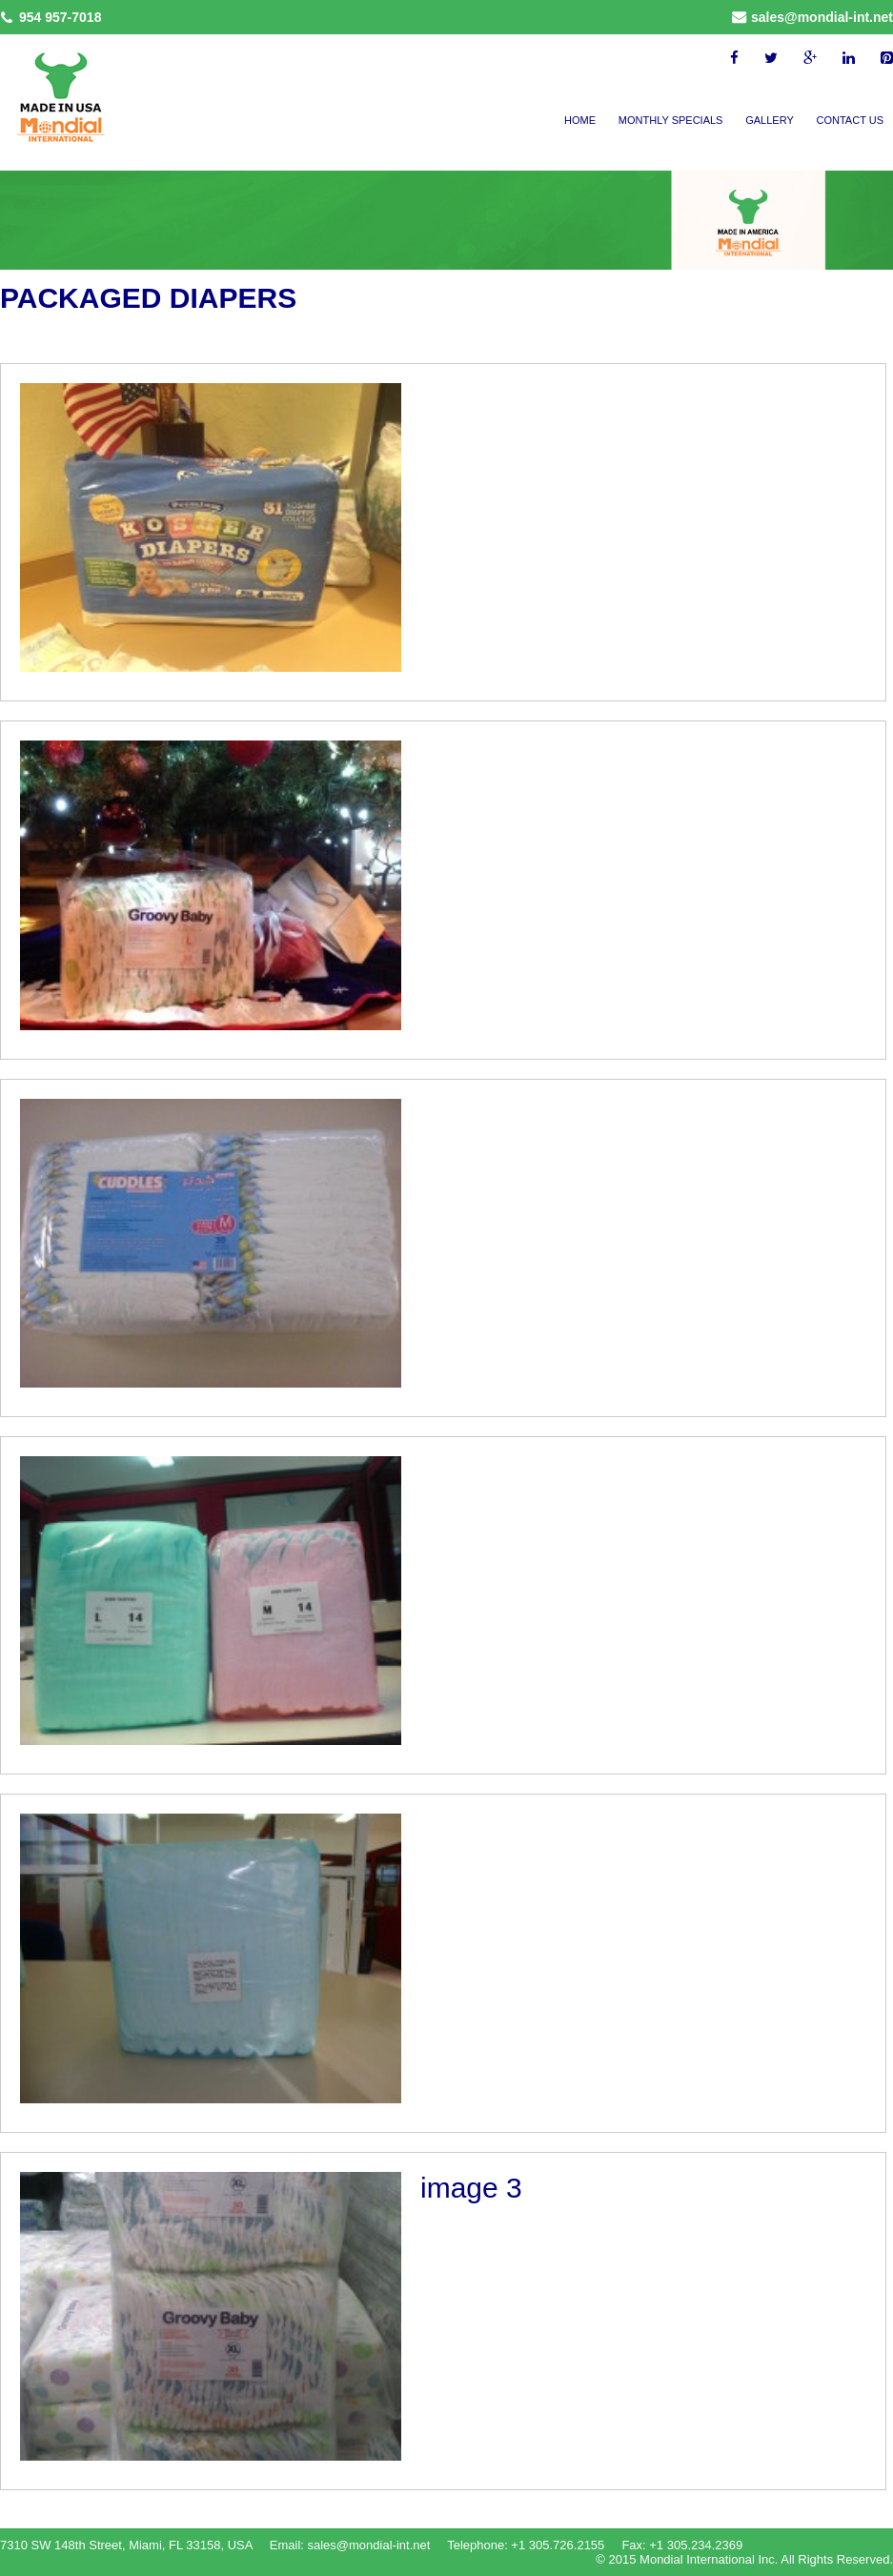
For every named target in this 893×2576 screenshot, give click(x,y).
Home (580, 120)
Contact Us (850, 120)
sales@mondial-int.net (822, 17)
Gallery (769, 120)
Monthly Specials (671, 120)
